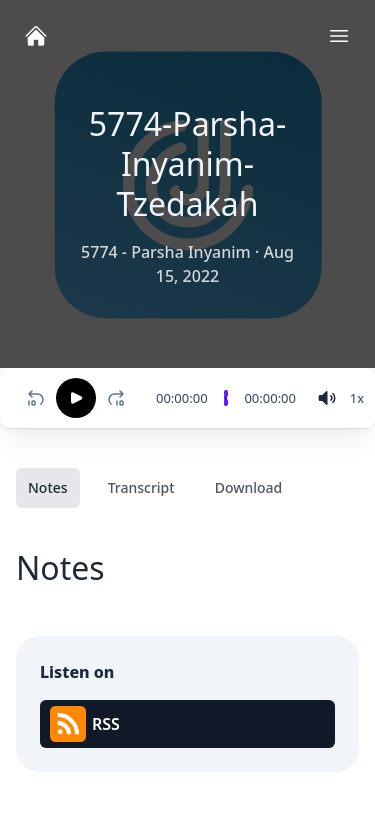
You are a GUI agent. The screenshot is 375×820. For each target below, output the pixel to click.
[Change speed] (357, 398)
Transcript (141, 487)
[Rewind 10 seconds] (36, 398)
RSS (85, 724)
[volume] (327, 398)
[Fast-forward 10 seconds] (120, 398)
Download (249, 487)
